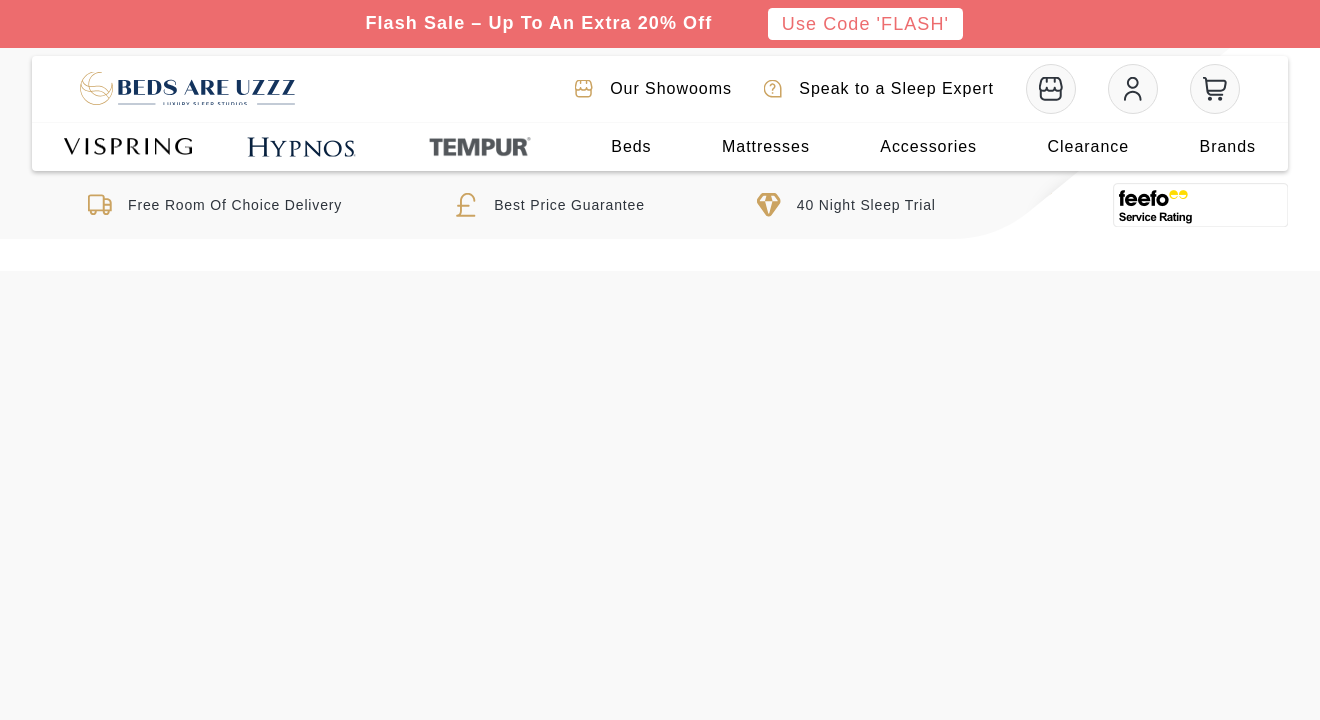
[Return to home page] (187, 89)
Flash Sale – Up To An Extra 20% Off (538, 23)
